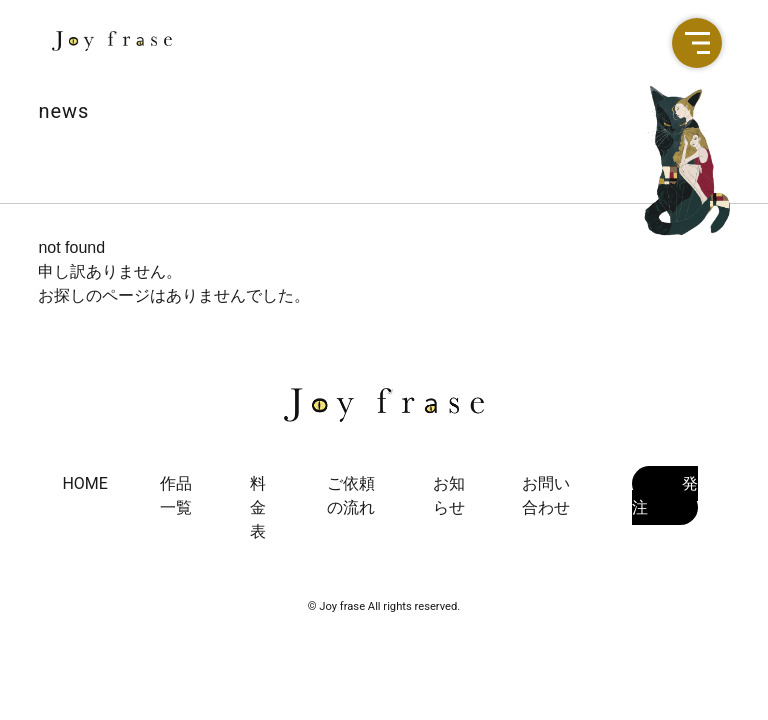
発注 (665, 495)
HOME (84, 483)
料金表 (258, 507)
